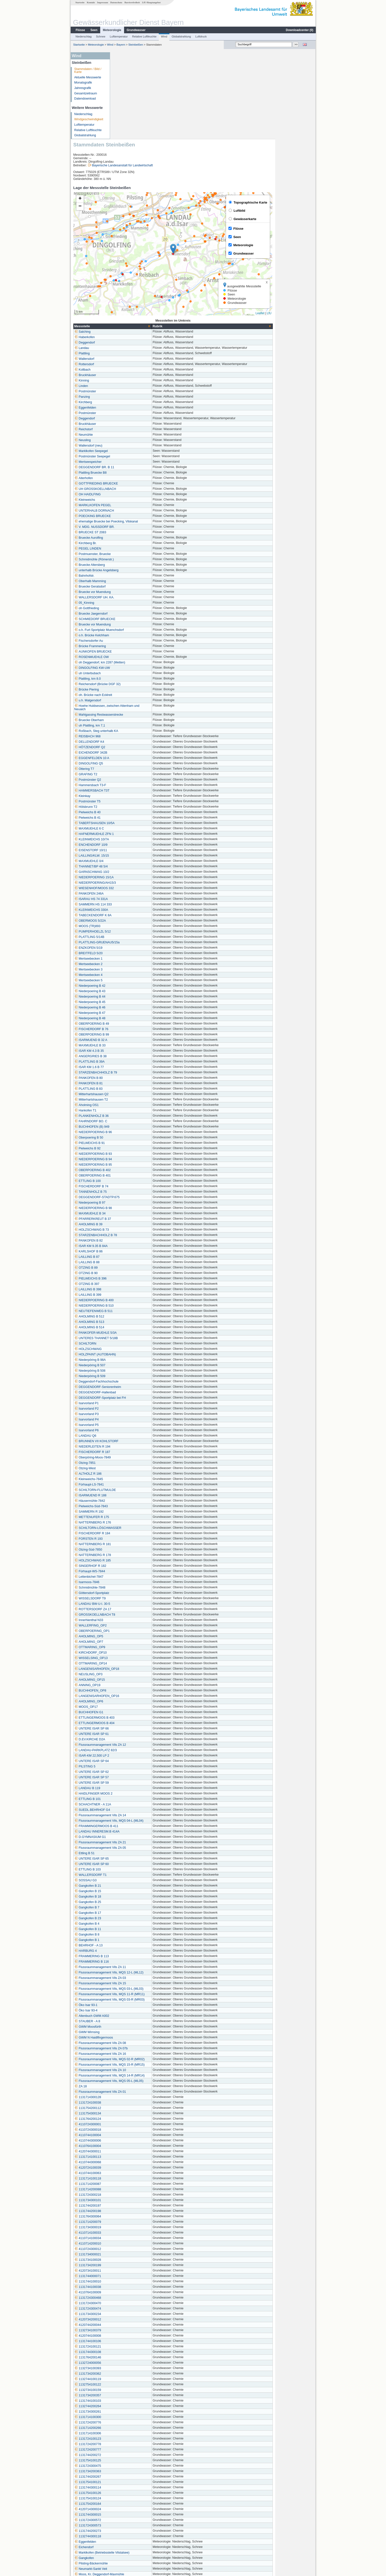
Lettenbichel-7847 (129, 1490)
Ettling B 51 (125, 1766)
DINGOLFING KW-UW (132, 581)
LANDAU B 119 (128, 1701)
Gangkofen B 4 (127, 1837)
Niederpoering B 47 (130, 926)
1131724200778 (128, 2357)
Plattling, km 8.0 (128, 592)
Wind (164, 36)
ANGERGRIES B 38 (131, 969)
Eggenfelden (126, 321)
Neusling (123, 353)
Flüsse (80, 30)
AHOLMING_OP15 (130, 1593)
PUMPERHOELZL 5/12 (133, 845)
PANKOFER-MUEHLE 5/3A (136, 1246)
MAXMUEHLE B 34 (130, 1126)
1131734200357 (128, 2308)
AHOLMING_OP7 (129, 1555)
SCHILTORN (126, 1257)
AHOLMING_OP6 (129, 1614)
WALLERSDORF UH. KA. (135, 510)
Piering (122, 2501)
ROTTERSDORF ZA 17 (133, 1522)
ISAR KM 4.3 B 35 (129, 964)
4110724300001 (128, 2037)
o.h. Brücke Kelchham (132, 548)
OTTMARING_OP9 (130, 1560)
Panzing (122, 310)
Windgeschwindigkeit (88, 119)
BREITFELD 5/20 (129, 866)
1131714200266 (128, 2341)
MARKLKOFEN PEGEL (133, 418)
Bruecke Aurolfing (129, 451)
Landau (122, 261)
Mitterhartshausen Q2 (132, 1007)
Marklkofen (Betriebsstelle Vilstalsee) (142, 2466)
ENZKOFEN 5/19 (129, 861)
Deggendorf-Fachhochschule (137, 1295)
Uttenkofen (124, 2493)
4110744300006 (128, 2054)
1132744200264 (128, 2319)
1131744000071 (128, 2189)
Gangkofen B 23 (128, 1831)
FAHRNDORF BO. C (131, 1034)
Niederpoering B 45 (130, 915)
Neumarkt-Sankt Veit (131, 2482)
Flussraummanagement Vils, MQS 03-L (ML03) (149, 1902)
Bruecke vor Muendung (133, 505)
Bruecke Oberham (129, 633)
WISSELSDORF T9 (130, 1511)
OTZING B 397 (127, 1197)
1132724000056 (128, 2276)
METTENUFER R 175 (132, 1430)
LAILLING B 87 (127, 1170)
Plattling (122, 266)
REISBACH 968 (128, 649)
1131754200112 (128, 2021)
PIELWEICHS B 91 (130, 1056)
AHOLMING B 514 (130, 1240)
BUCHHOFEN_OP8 (131, 1604)
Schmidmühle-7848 (130, 1501)
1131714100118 (128, 2091)
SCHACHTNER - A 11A (133, 1717)
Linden (122, 299)
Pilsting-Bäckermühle (131, 2476)
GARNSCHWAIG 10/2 (132, 785)
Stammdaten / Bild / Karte (87, 70)
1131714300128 (128, 2010)
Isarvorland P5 (127, 1338)
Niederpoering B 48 (130, 931)
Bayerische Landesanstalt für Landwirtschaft (162, 78)
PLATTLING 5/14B (130, 850)
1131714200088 (128, 2102)
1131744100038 (128, 2200)
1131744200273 (128, 2444)
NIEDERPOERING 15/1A (134, 790)
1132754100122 (128, 2297)
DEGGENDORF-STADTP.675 (137, 1110)
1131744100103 (128, 2314)
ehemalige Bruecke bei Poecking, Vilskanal (146, 434)
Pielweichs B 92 (128, 1061)
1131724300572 (128, 2433)
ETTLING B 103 (128, 1782)
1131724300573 (128, 2438)
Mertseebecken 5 (129, 893)
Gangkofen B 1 (127, 1853)
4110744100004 (128, 2048)
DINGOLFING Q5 (129, 676)
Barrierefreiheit (132, 2)
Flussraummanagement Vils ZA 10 (140, 1983)
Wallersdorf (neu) (129, 359)
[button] (213, 162)
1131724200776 (128, 2335)
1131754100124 (128, 2411)
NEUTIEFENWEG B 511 (134, 1224)
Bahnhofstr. (125, 489)
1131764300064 (128, 2129)
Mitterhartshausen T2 (131, 1013)
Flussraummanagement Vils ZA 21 (140, 1755)
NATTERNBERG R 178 (133, 1468)
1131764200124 (128, 2032)
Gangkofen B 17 (128, 1826)
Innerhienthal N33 (129, 1533)
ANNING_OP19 (128, 1598)
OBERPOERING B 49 (132, 937)
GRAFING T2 (126, 687)
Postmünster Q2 (128, 693)
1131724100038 (128, 2016)
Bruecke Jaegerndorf (131, 527)
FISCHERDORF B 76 (132, 942)
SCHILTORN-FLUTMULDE (135, 1403)
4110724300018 (128, 2043)
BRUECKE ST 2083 (131, 445)
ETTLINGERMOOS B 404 (135, 1636)
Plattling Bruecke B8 (131, 386)
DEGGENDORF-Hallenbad (135, 1305)
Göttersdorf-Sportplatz (132, 1506)
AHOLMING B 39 (129, 1137)
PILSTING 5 (125, 1679)
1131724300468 (128, 2211)
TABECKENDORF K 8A (133, 828)
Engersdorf (124, 2527)
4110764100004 (128, 2059)
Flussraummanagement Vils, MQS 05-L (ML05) (149, 1994)
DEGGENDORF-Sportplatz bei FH (140, 1311)
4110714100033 (128, 2146)
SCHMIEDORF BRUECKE (135, 532)
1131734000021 (128, 2167)
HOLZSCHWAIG (128, 1262)
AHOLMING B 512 (130, 1229)
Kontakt (91, 2)
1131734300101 (128, 2113)
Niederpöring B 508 (130, 1284)
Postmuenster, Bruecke (133, 467)
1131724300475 (128, 2379)
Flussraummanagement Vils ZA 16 (140, 1967)
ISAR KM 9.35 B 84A (131, 1159)
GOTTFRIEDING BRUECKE (137, 396)
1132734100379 (128, 2243)
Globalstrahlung (181, 36)
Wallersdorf (125, 272)
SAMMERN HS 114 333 (133, 817)
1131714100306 (128, 2346)
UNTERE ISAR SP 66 (132, 1641)
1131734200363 (128, 2384)
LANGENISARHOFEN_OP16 (137, 1609)
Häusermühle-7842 (130, 1414)
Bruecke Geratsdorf (130, 499)
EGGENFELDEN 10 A (132, 671)
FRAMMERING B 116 (132, 1875)
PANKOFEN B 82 (129, 1154)
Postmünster (126, 304)
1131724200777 (128, 2363)
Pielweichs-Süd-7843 (131, 1419)
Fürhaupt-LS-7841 (129, 1398)
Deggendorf (125, 256)
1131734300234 (128, 2227)
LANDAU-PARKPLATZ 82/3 (136, 1663)
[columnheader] (153, 239)
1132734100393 (128, 2281)
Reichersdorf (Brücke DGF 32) (138, 597)
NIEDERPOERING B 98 (133, 1121)
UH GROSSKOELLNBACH (136, 402)
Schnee (100, 36)
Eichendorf (124, 2460)
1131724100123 (128, 2352)
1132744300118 (128, 2449)
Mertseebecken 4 (129, 888)
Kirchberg (123, 315)
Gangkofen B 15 (128, 1804)
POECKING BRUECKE (133, 429)
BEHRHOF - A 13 (129, 1858)
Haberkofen (125, 250)
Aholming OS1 (127, 1018)
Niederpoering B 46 (130, 920)
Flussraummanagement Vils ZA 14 (140, 1728)
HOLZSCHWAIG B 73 (132, 1143)
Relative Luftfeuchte (144, 36)
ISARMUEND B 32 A (131, 953)
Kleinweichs (125, 413)
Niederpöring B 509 (130, 1289)
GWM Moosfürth (128, 1940)
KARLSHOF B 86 (129, 1164)
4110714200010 (128, 2157)
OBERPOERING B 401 (133, 1088)
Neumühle (124, 348)
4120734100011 (128, 2184)
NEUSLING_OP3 (129, 1587)
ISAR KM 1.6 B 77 (129, 980)
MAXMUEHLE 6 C (130, 741)
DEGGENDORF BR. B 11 (135, 380)
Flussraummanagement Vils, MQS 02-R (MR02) (150, 1972)
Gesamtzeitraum (85, 93)
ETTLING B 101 (128, 1712)
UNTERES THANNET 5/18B (136, 1251)
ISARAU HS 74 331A (131, 812)
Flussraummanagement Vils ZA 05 (140, 1761)
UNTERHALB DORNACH (134, 424)
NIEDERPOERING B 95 (133, 1078)
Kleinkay (123, 709)
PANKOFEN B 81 (129, 996)
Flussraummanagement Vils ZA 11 (140, 1880)
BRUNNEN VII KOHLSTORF (137, 1354)
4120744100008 (128, 2249)
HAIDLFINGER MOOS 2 (134, 1707)
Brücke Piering (127, 603)
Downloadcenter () (299, 30)
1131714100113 (128, 2070)
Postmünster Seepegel (132, 369)
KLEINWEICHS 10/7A (132, 752)
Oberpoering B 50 (129, 1051)
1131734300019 (128, 2140)
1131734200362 (128, 2287)
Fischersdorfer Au (129, 554)
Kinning (122, 293)
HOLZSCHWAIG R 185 (133, 1473)
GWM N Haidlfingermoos (134, 1951)
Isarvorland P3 (127, 1327)
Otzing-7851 (125, 1376)
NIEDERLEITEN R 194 (133, 1360)
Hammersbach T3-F (131, 698)
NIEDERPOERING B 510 (134, 1219)
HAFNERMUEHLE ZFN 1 (134, 747)
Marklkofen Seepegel (131, 364)
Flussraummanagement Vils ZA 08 (140, 1956)
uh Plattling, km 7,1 (130, 638)
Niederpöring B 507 (130, 1278)
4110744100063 (128, 2086)
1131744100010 (128, 2194)
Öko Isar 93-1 (126, 1918)
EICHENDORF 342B (131, 666)
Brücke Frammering (130, 559)
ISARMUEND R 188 (131, 1408)
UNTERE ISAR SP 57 (132, 1690)
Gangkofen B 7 (127, 1820)
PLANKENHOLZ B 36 (132, 1029)
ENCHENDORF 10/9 (131, 758)
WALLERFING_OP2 (131, 1538)
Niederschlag (83, 36)
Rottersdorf (124, 277)
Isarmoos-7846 (127, 1495)
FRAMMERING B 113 (132, 1869)
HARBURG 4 (126, 1864)
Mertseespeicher (128, 375)
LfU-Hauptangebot (151, 2)
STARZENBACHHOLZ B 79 (136, 985)
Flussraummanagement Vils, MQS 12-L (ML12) (149, 1885)
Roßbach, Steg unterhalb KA (137, 644)
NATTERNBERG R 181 (133, 1457)
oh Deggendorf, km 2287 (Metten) (140, 575)
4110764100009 (128, 2205)
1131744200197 (128, 2119)
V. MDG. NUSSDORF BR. (135, 440)
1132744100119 (128, 2292)
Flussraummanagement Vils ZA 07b (141, 1961)
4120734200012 (128, 2232)
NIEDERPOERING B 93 (133, 1067)
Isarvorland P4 (127, 1332)
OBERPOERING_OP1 (132, 1544)
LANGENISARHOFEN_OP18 (137, 1582)
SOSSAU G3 (126, 1793)
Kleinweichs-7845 (129, 1392)
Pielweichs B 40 (128, 725)
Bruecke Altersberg (130, 478)
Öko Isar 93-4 (126, 1923)
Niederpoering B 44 (130, 910)
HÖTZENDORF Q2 (130, 660)
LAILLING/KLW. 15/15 (132, 769)
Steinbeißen (135, 44)
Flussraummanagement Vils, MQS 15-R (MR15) (150, 1978)
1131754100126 (128, 2406)
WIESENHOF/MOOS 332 (134, 801)
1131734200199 (128, 2178)
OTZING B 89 (126, 1181)
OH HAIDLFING (128, 407)
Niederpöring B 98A (130, 1273)
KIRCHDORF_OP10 (131, 1566)
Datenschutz (116, 2)
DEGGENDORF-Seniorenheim (138, 1300)
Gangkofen (124, 2471)
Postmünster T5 (128, 714)
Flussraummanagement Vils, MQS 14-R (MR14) (150, 1988)
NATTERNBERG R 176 (133, 1435)
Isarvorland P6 (127, 1343)
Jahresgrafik (82, 88)
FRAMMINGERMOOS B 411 (137, 1739)
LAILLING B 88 (127, 1175)
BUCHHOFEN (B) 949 (132, 1040)
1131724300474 (128, 2222)
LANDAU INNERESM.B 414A (137, 1744)
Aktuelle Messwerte (87, 77)
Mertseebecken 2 (129, 877)
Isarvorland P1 (127, 1316)
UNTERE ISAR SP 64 (132, 1674)
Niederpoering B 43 (130, 904)
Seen (93, 30)
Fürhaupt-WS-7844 (130, 1484)
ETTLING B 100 (128, 1094)
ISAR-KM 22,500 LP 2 (132, 1669)
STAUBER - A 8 (128, 1934)
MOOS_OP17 (126, 1620)
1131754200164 (128, 2417)
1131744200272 (128, 2368)
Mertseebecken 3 (129, 882)
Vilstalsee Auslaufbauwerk (135, 2541)
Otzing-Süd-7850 (129, 1463)
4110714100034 (128, 2151)
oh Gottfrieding (127, 521)
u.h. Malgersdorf (128, 613)
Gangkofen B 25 (128, 1815)
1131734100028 (128, 2173)
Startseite (79, 2)
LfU (309, 226)
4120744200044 (128, 2238)
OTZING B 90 (126, 1186)
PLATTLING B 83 (129, 1002)
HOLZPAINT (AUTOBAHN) (135, 1267)
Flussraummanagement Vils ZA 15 (140, 1896)
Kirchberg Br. (126, 456)
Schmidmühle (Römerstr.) (134, 472)
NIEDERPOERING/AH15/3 (135, 796)
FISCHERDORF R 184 (133, 1446)
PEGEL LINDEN (128, 462)
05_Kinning (125, 516)
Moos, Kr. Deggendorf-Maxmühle (140, 2487)
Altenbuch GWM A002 (132, 1929)
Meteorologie (112, 30)
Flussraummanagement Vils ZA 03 (140, 1891)
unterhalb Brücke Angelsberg (137, 483)
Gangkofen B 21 (128, 1799)
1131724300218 (128, 2108)
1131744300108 (128, 2265)
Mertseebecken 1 (129, 872)
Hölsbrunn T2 (126, 720)
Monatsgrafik (83, 82)
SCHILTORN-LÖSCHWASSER (138, 1441)
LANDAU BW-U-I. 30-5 (133, 1517)
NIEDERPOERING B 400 (134, 1213)
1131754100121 (128, 2395)
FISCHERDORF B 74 (132, 1099)
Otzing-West (125, 1381)
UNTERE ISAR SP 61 (132, 1647)
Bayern (120, 44)
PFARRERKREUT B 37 (133, 1132)
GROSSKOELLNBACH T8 (135, 1528)
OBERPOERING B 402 (133, 1083)
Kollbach (123, 283)
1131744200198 (128, 2124)
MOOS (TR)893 (128, 839)
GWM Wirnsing (127, 1945)
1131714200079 (128, 2135)
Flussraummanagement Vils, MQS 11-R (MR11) (150, 1907)
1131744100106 (128, 2254)
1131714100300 (128, 2330)
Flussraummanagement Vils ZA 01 (140, 2005)
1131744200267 (128, 2390)
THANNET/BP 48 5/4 (131, 779)
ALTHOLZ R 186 (128, 1387)
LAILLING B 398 (128, 1202)
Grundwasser (136, 30)
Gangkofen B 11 (128, 1842)
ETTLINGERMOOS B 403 (135, 1631)
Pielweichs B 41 (128, 731)
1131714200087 (128, 2097)
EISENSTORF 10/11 (131, 763)
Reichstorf (124, 342)
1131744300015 (128, 2428)
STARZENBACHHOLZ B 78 (136, 1148)
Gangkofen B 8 (127, 1848)
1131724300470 (128, 2216)
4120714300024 (128, 2422)
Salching (123, 245)
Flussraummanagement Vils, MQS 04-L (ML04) (149, 1734)
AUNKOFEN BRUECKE (133, 565)
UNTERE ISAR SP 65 (132, 1772)
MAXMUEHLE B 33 (130, 958)
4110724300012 (128, 2162)
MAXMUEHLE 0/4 (129, 774)
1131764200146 (128, 2270)
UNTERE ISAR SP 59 (132, 1696)
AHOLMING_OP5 (129, 1549)
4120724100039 (128, 2081)
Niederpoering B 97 (130, 1116)
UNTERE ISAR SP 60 (132, 1777)
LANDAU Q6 (126, 1349)
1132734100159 (128, 2303)
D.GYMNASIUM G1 (130, 1750)
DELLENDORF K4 (130, 655)
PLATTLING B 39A (130, 975)
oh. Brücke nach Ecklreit (134, 608)
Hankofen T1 (126, 1023)
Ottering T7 (125, 682)
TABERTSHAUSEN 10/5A (135, 736)
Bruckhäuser (126, 288)
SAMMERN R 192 (129, 1425)
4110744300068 (128, 2075)
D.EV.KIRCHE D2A (130, 1652)
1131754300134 (128, 2026)
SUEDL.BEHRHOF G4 (132, 1723)
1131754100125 (128, 2373)
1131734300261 (128, 2325)
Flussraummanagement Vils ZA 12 (140, 1658)
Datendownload (85, 98)
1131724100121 (128, 2260)
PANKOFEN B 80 (129, 991)
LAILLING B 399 (128, 1208)
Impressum (102, 2)
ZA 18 (121, 1999)
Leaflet (300, 226)
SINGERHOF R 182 (131, 1479)
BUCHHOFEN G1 (129, 1625)
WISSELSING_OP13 (131, 1571)
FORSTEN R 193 (129, 1452)
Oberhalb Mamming (130, 494)
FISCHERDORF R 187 (133, 1365)
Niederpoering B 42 (130, 899)
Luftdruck (201, 36)
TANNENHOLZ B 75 (131, 1105)
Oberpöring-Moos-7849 (133, 1370)
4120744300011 (128, 2064)
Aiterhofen (124, 391)
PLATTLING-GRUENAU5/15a (137, 855)
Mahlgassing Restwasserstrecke (139, 628)
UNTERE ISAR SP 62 (132, 1685)
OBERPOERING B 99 (132, 948)
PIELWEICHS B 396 (131, 1191)
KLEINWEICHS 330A (132, 823)
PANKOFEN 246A (129, 807)
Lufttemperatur (119, 36)
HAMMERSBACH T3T (132, 704)
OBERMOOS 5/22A (130, 834)
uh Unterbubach (128, 586)
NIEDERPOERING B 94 (133, 1072)
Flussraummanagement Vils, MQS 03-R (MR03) (150, 1913)
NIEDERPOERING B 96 (133, 1045)
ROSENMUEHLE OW (132, 570)
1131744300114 (128, 2401)
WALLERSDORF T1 (131, 1788)
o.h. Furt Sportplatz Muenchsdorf (139, 543)
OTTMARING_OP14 (131, 1576)
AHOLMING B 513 (130, 1235)
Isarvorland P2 (127, 1322)
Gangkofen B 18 (128, 1810)
